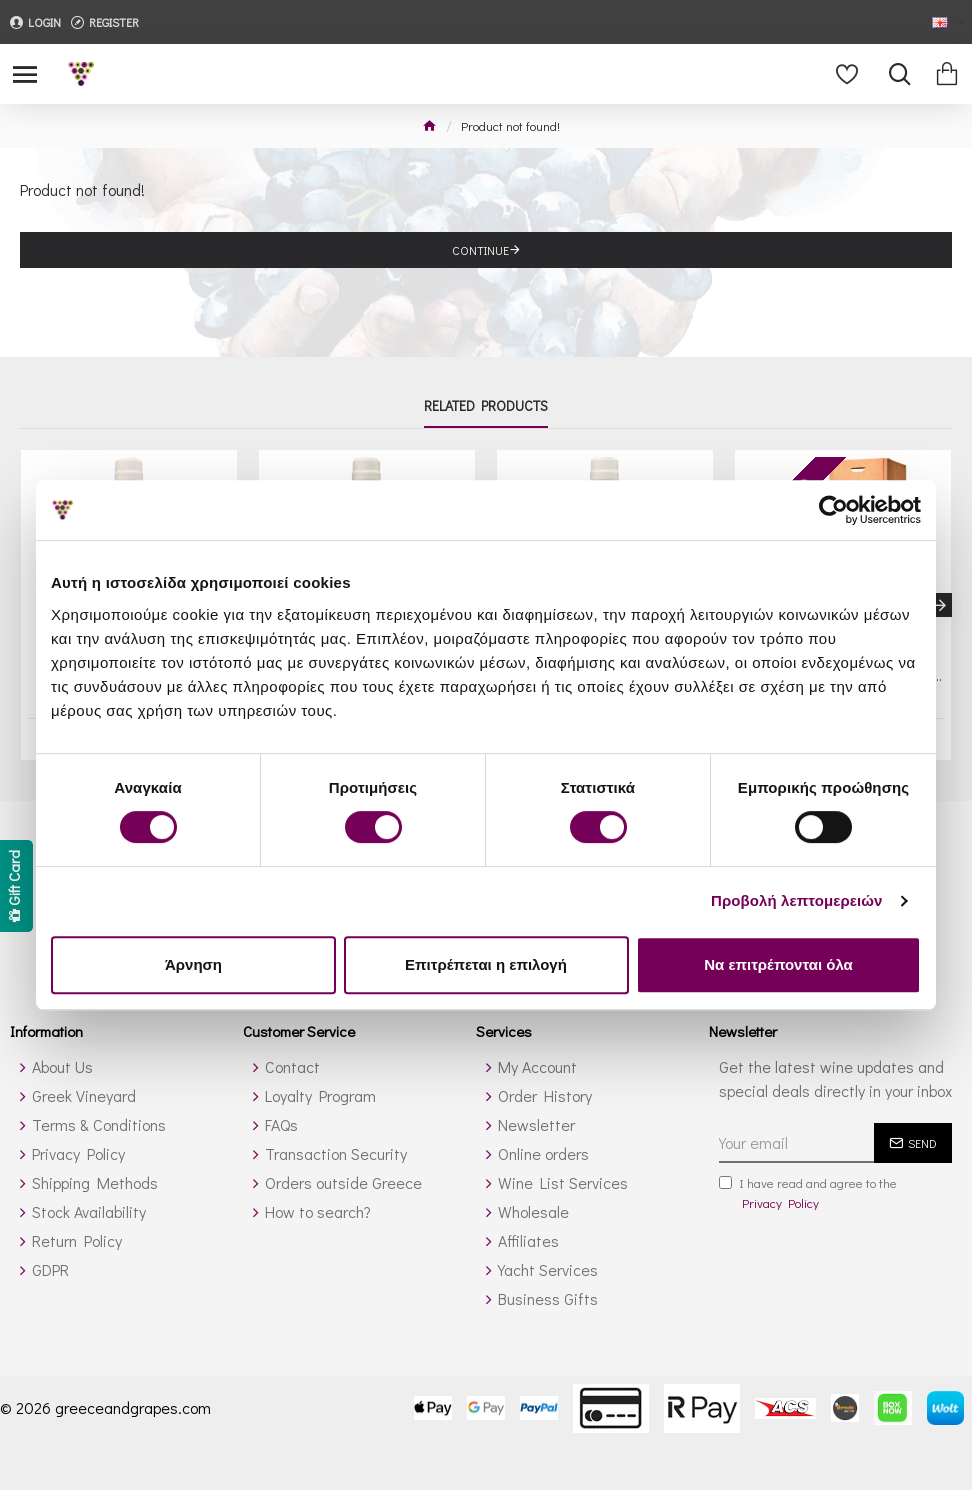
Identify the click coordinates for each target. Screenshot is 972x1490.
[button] (940, 605)
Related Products (486, 407)
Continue (480, 250)
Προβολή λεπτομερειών (797, 900)
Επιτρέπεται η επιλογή (486, 964)
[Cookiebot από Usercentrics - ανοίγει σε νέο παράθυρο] (833, 510)
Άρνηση (193, 964)
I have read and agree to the (808, 1193)
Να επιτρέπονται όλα (778, 964)
